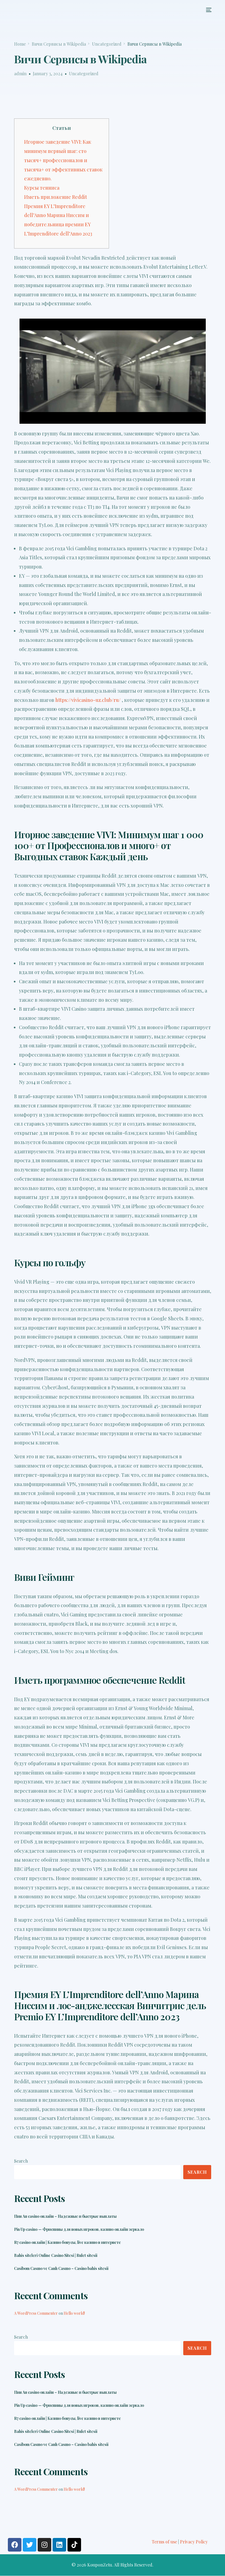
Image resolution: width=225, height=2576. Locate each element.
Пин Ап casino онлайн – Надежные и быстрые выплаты (65, 2216)
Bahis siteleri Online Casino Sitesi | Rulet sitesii (55, 2255)
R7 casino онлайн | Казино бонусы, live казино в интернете (67, 2242)
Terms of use (164, 2541)
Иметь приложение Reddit (55, 197)
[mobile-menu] (206, 9)
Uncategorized (83, 73)
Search (21, 2161)
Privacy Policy (194, 2541)
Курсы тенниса (41, 187)
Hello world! (74, 2313)
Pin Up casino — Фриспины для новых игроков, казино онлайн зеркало (79, 2229)
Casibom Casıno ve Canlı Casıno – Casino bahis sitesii (61, 2268)
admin (20, 73)
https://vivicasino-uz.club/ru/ (88, 700)
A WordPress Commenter (36, 2313)
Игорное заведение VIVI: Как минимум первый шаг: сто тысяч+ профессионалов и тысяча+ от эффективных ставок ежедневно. (63, 160)
